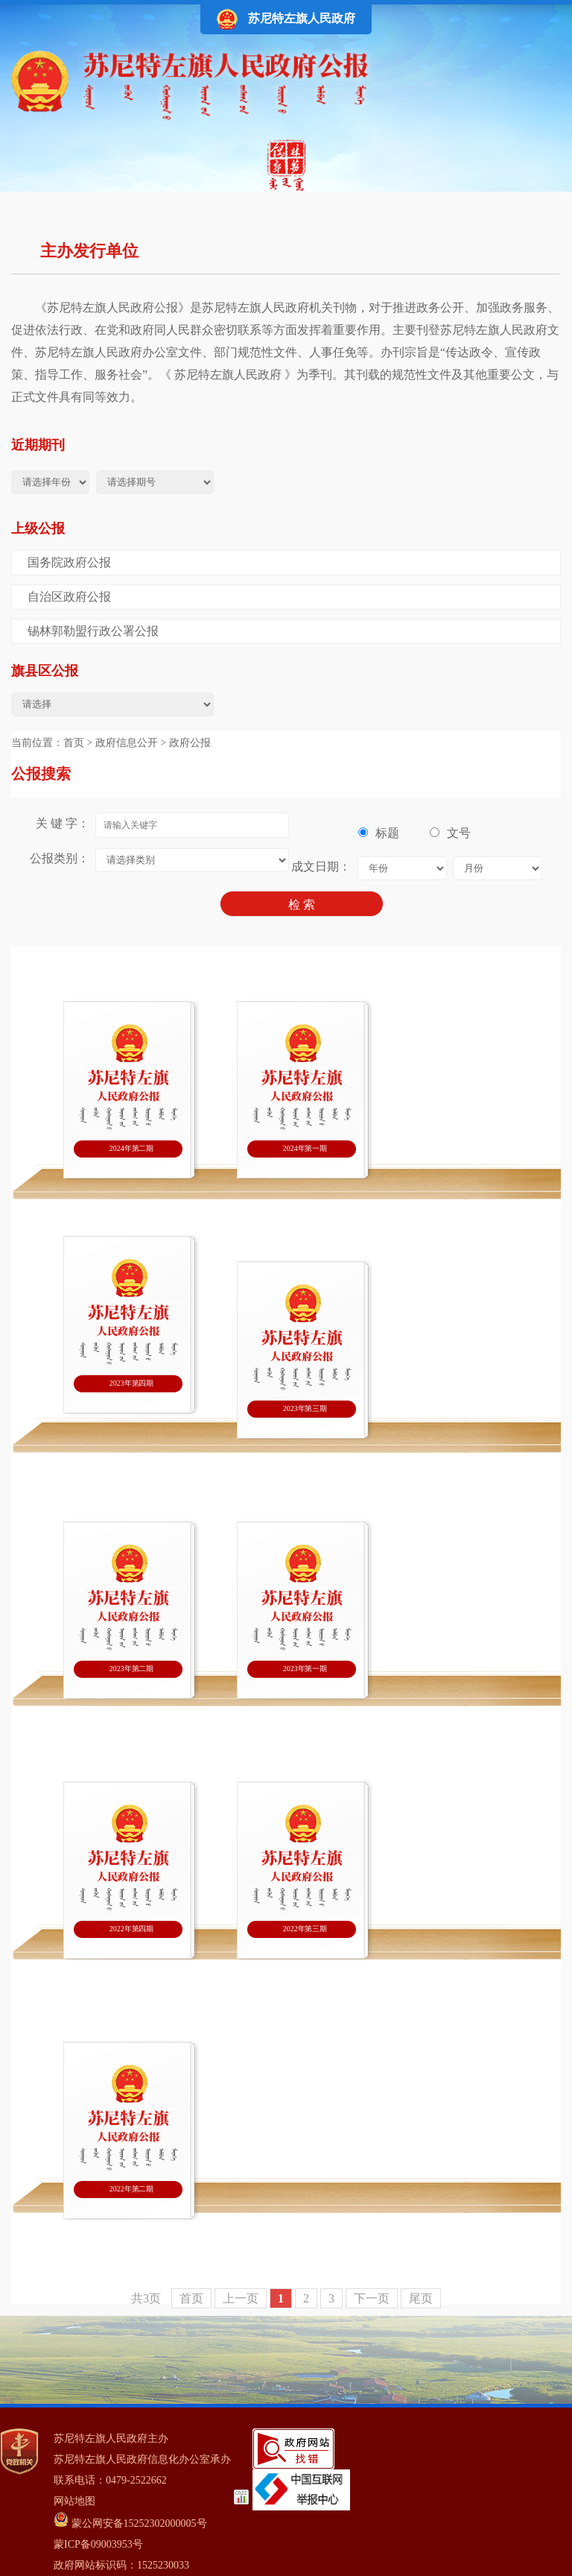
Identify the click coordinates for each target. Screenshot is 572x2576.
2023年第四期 (131, 1383)
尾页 (421, 2298)
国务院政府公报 (69, 562)
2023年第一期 (305, 1668)
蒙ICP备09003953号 (98, 2544)
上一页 (240, 2298)
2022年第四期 (131, 1929)
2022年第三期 (305, 1929)
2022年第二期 (131, 2189)
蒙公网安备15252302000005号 (130, 2520)
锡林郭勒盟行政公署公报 (93, 631)
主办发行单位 (89, 251)
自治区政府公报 (69, 596)
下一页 (372, 2298)
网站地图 (74, 2501)
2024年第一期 (305, 1148)
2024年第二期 (131, 1148)
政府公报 (190, 742)
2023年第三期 (305, 1408)
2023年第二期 (131, 1668)
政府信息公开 (126, 742)
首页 (73, 742)
